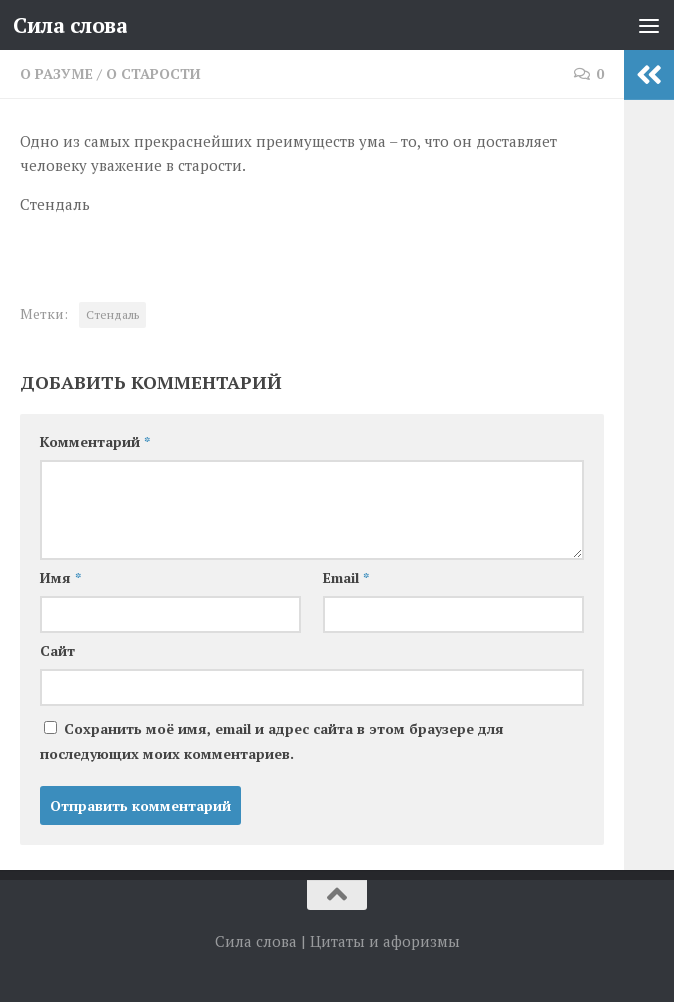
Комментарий (95, 441)
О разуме (56, 73)
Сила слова (70, 25)
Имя (60, 577)
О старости (153, 73)
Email (346, 577)
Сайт (57, 650)
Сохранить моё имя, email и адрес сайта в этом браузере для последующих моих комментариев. (272, 741)
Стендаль (112, 314)
